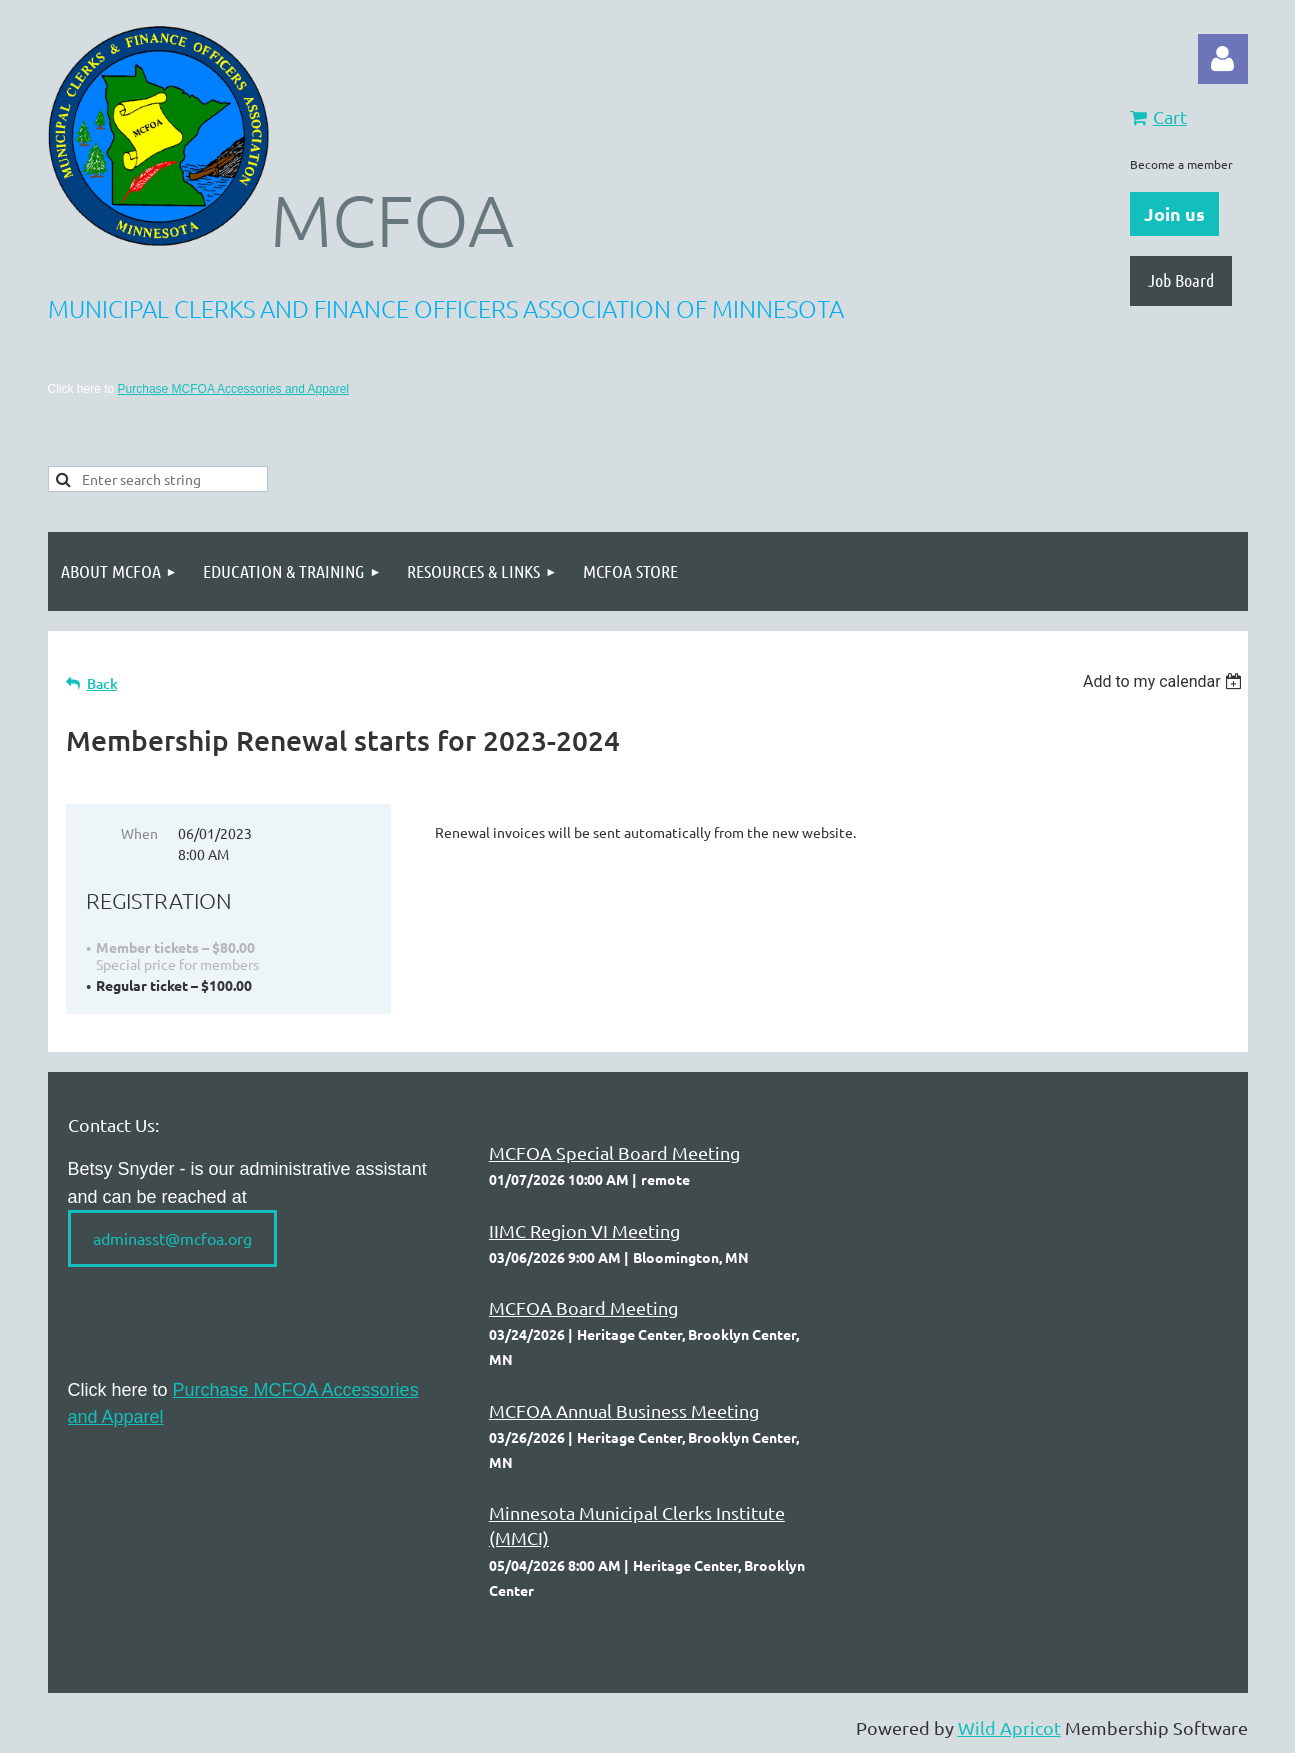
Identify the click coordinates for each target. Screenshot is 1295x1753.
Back (102, 683)
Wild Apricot (1009, 1727)
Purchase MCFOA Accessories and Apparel (233, 389)
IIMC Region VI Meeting (584, 1230)
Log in (1223, 59)
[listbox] (1165, 681)
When (139, 833)
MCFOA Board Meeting (583, 1307)
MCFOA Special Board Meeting (614, 1152)
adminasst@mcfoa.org (172, 1238)
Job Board (1181, 280)
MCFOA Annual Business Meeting (624, 1410)
